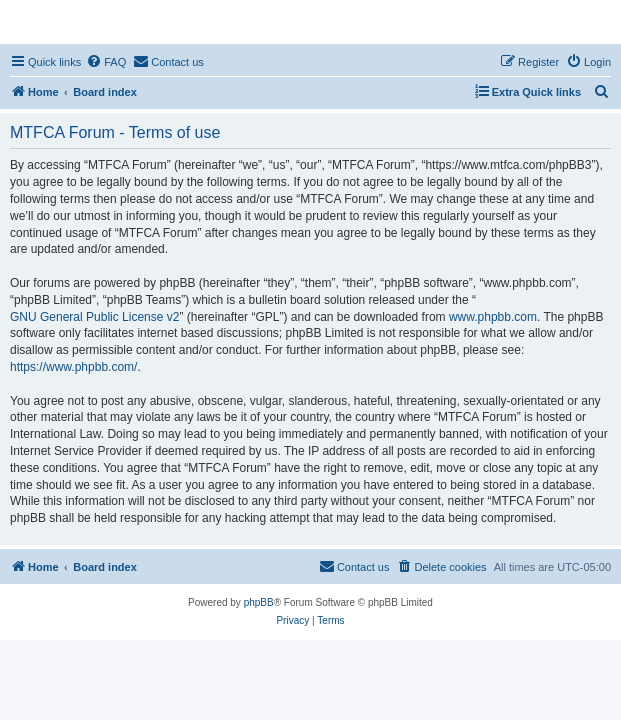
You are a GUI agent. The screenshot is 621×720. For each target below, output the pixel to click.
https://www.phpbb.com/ (73, 367)
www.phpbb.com (493, 317)
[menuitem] (106, 62)
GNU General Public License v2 (94, 317)
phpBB (259, 602)
